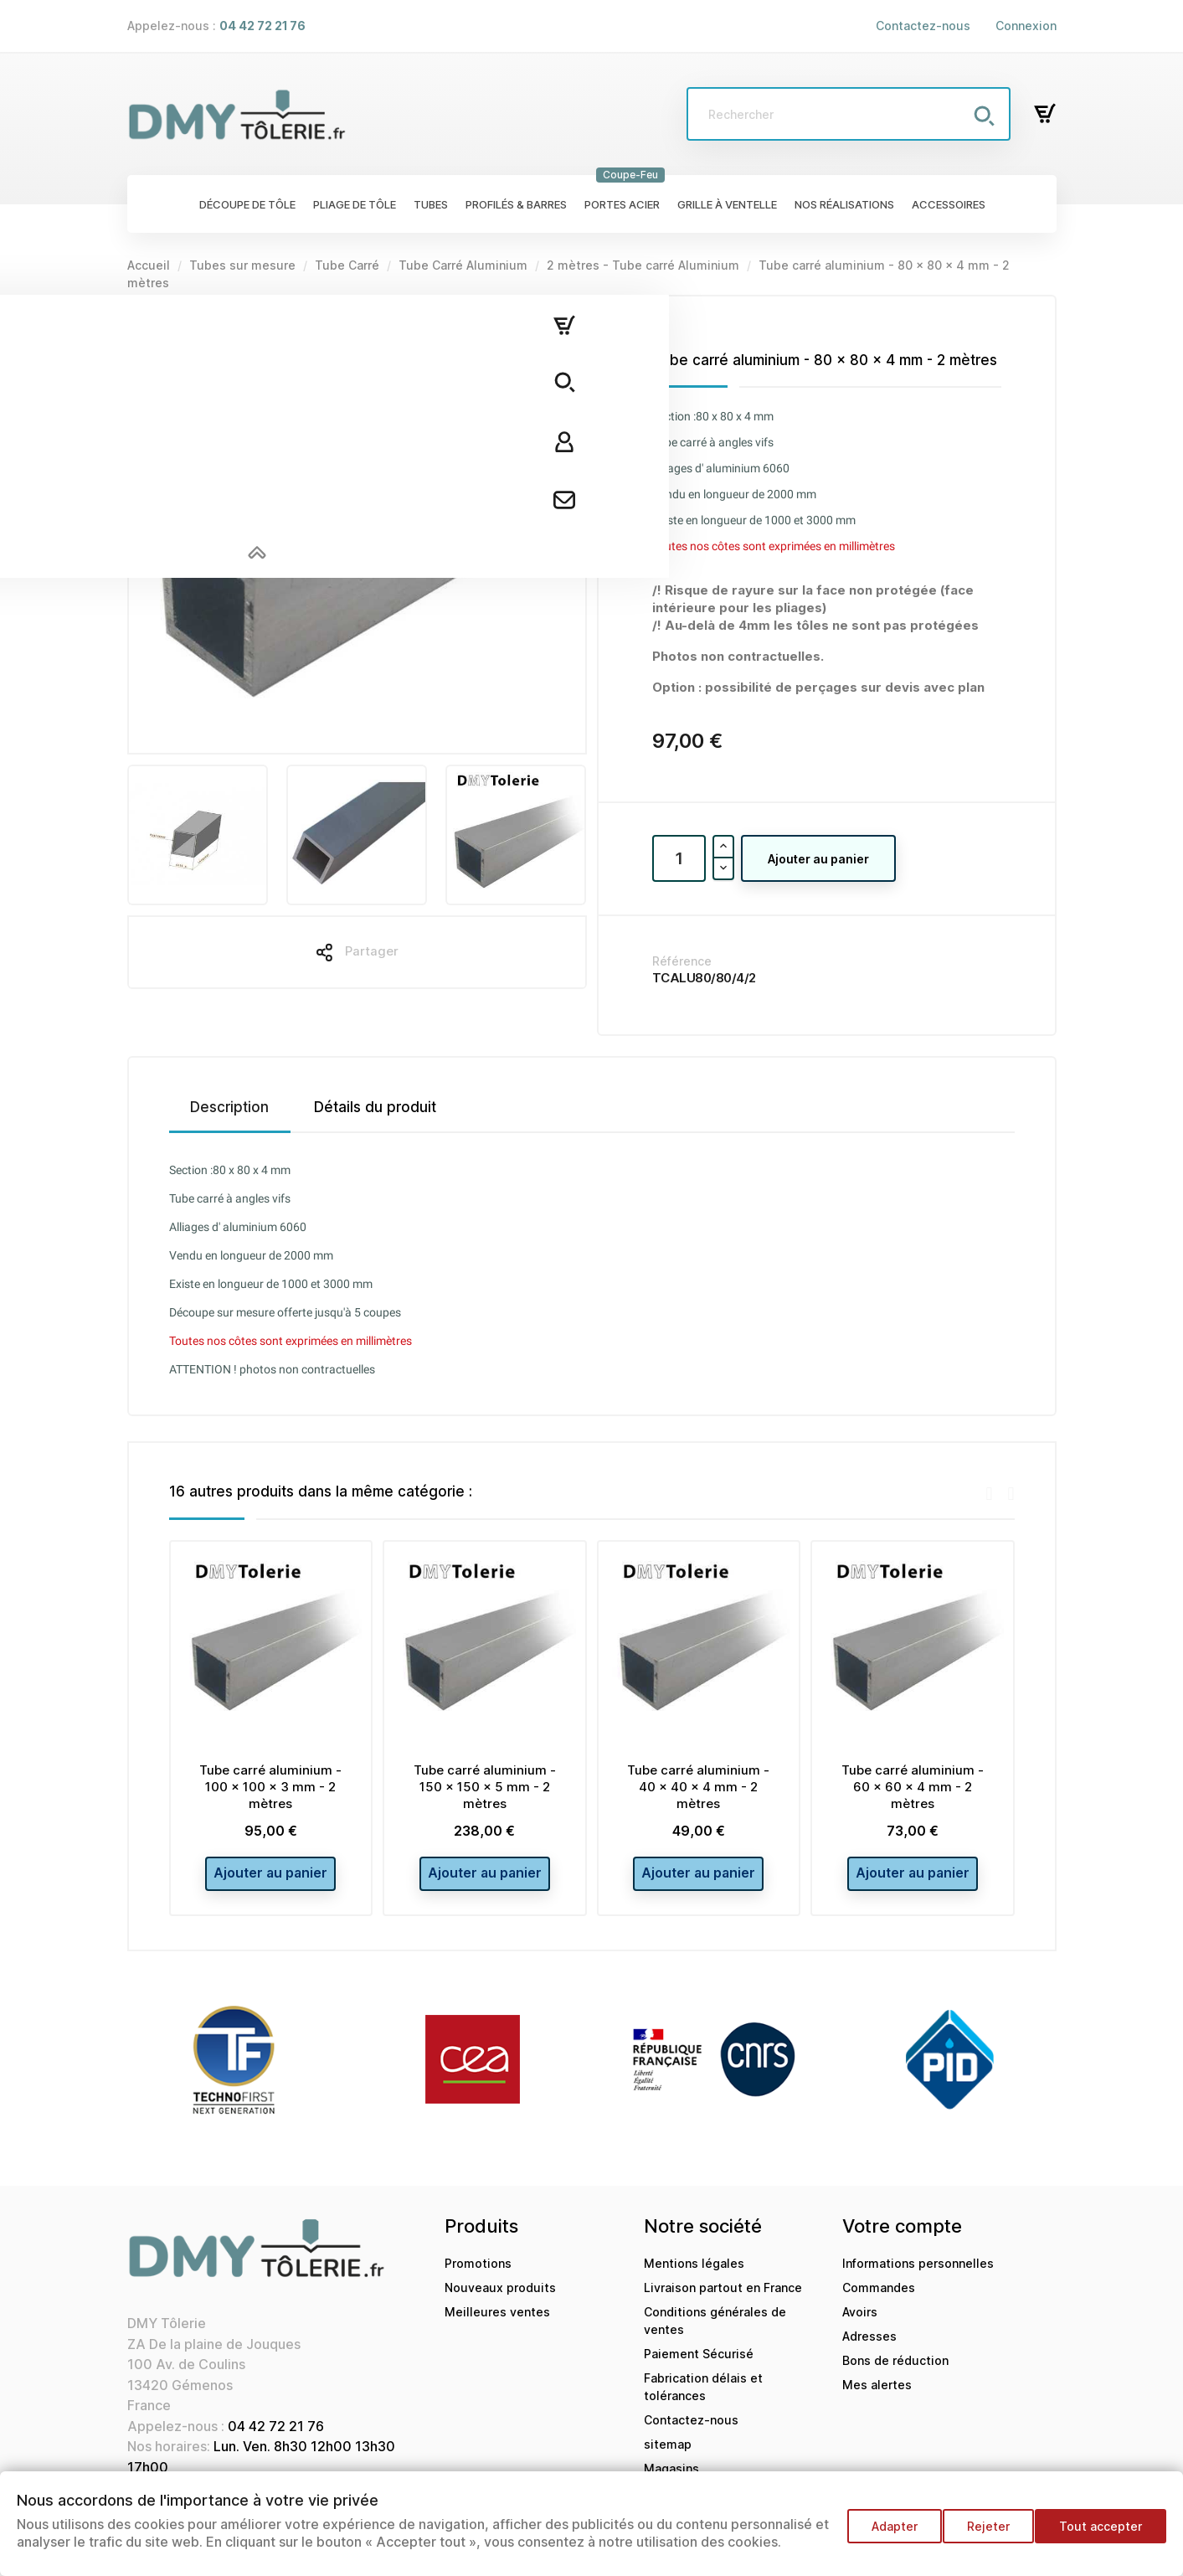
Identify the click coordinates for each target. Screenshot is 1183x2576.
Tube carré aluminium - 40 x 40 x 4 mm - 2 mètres (698, 1786)
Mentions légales (694, 2272)
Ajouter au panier (818, 859)
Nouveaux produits (500, 2297)
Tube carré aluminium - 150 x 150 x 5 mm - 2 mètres (485, 1786)
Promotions (478, 2272)
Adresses (869, 2345)
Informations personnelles (918, 2272)
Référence (682, 961)
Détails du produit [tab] (375, 1107)
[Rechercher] (848, 114)
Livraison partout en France (723, 2297)
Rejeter (980, 2534)
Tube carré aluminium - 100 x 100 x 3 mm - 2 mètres (270, 1786)
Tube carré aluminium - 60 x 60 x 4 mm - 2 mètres (912, 1786)
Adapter (879, 2534)
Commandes (878, 2297)
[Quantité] (679, 858)
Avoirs (859, 2321)
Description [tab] (229, 1107)
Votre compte (902, 2235)
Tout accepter (1100, 2534)
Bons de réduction (895, 2369)
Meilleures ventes (497, 2321)
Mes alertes (877, 2394)
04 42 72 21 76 (276, 2435)
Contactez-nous (923, 25)
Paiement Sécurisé (699, 2363)
